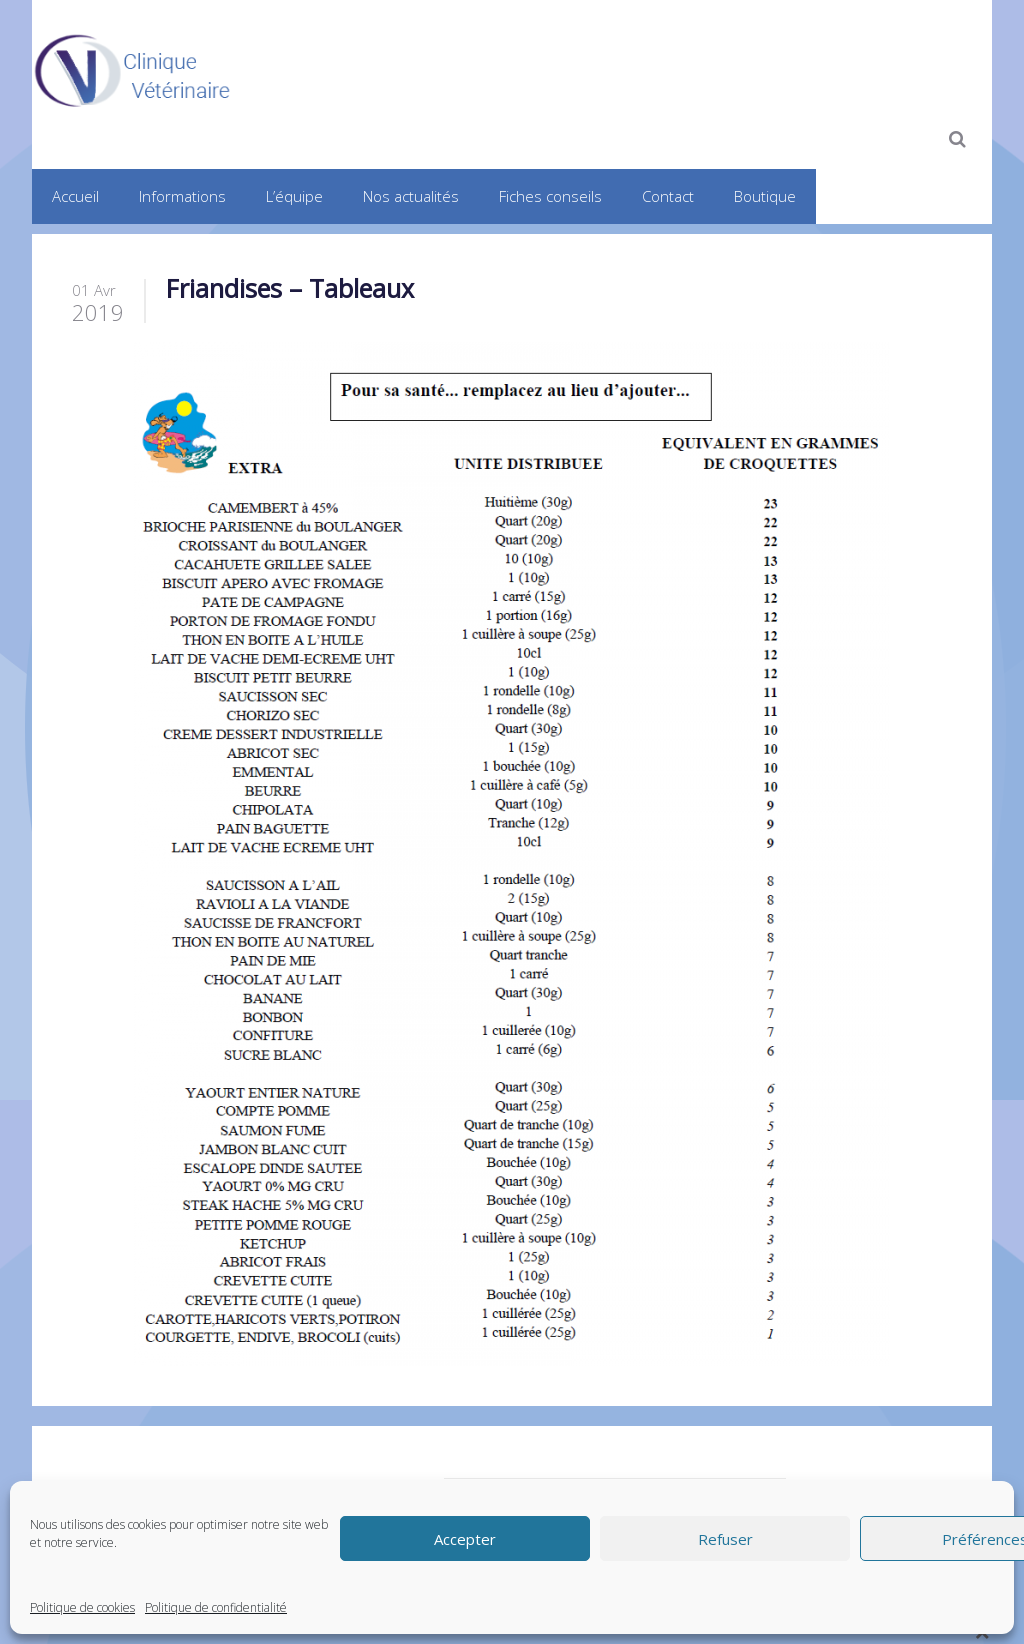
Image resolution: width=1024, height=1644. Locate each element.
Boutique (765, 196)
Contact (668, 196)
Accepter (465, 1539)
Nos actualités (411, 196)
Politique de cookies (82, 1607)
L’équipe (294, 196)
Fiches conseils (550, 196)
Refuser (725, 1539)
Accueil (75, 196)
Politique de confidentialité (216, 1607)
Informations (182, 196)
